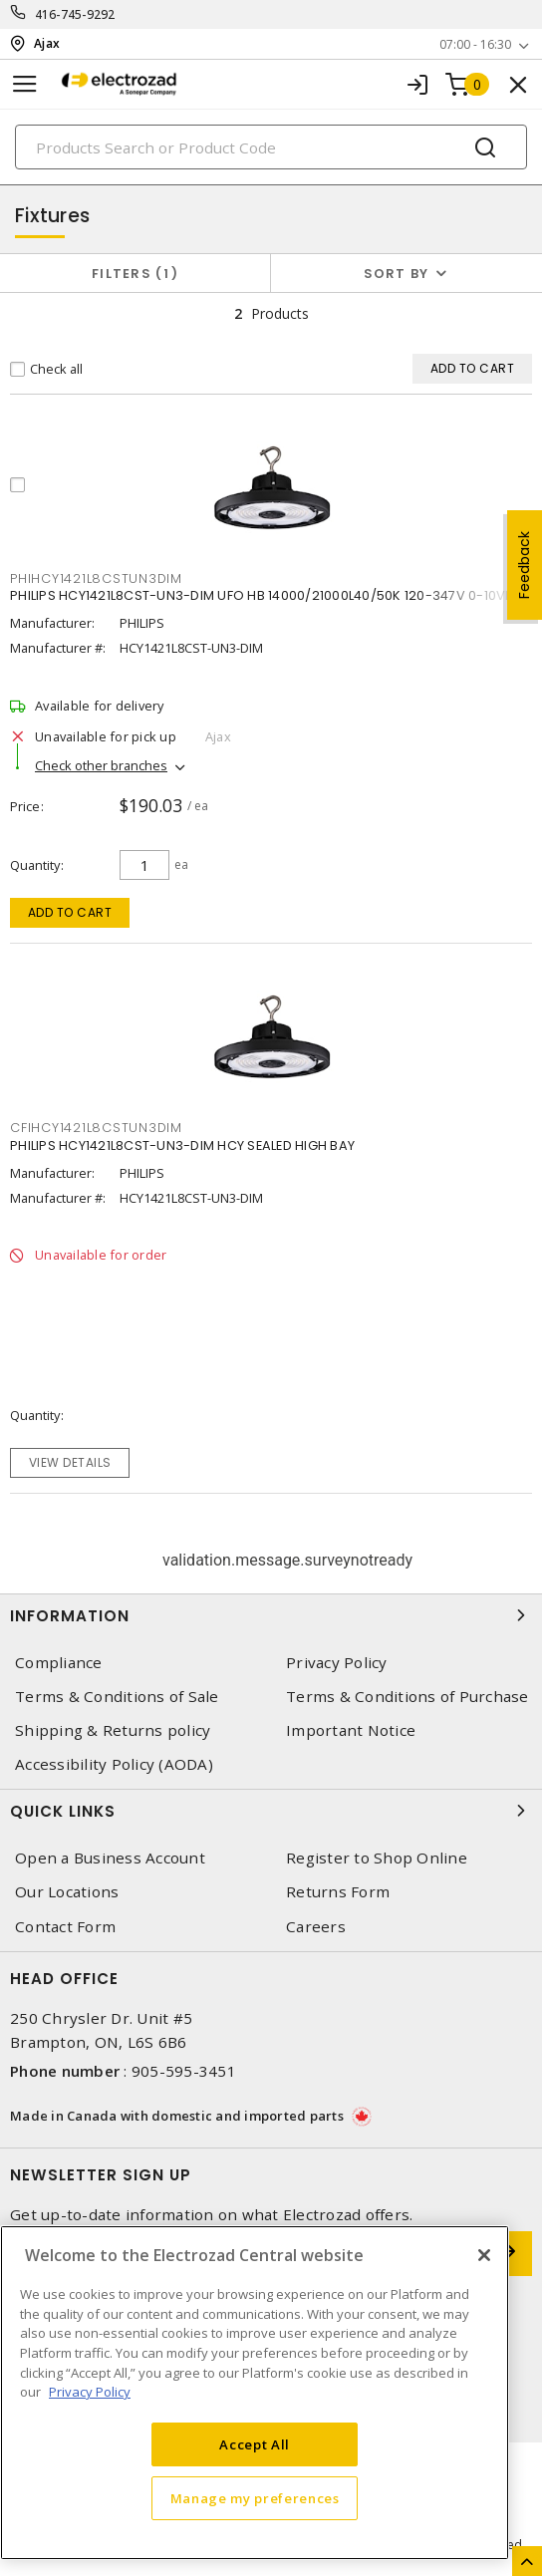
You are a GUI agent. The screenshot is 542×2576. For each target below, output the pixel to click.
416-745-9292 (75, 14)
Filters (135, 273)
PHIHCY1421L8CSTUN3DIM (96, 578)
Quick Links (271, 1811)
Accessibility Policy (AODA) (114, 1764)
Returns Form (338, 1891)
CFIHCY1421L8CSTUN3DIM (96, 1127)
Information (271, 1615)
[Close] (484, 2255)
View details (70, 1462)
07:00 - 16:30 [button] (475, 44)
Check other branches (101, 765)
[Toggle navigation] (25, 84)
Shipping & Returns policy (112, 1730)
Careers (316, 1926)
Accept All (254, 2444)
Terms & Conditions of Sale (117, 1696)
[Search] (271, 147)
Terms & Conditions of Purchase (407, 1696)
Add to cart (70, 912)
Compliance (59, 1662)
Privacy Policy (337, 1662)
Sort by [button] (396, 273)
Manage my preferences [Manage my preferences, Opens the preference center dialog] (255, 2498)
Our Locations (67, 1891)
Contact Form (65, 1926)
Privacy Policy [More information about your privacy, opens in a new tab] (90, 2392)
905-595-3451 (184, 2071)
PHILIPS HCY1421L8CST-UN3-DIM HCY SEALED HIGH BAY (182, 1145)
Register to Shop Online (376, 1858)
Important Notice (350, 1730)
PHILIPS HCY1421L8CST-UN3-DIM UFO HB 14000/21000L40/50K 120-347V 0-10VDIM (269, 595)
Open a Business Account (110, 1858)
